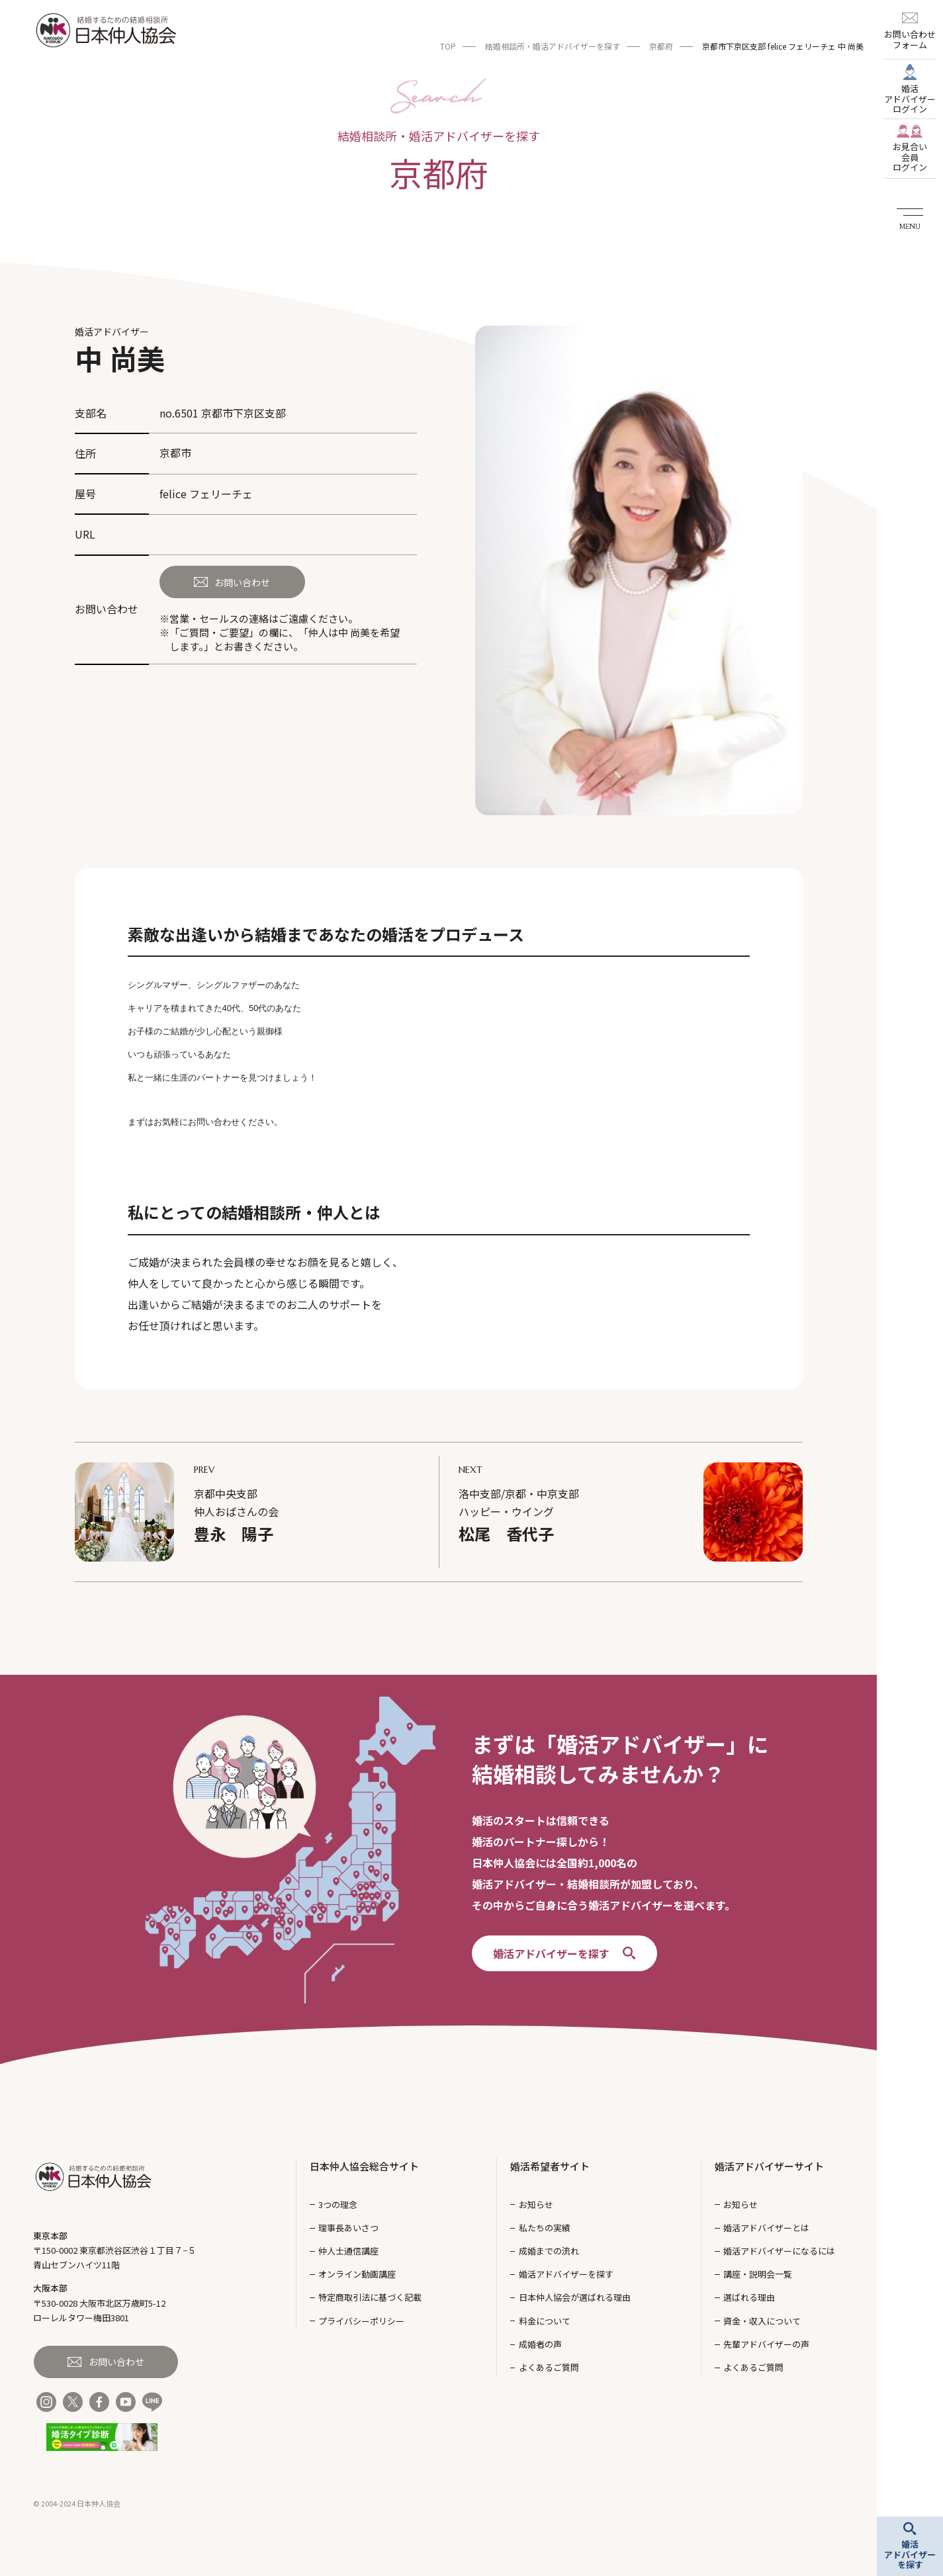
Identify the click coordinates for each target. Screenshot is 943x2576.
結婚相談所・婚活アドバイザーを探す (552, 46)
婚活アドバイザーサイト (769, 2166)
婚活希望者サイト (550, 2166)
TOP (448, 46)
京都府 (661, 46)
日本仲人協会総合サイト (364, 2166)
